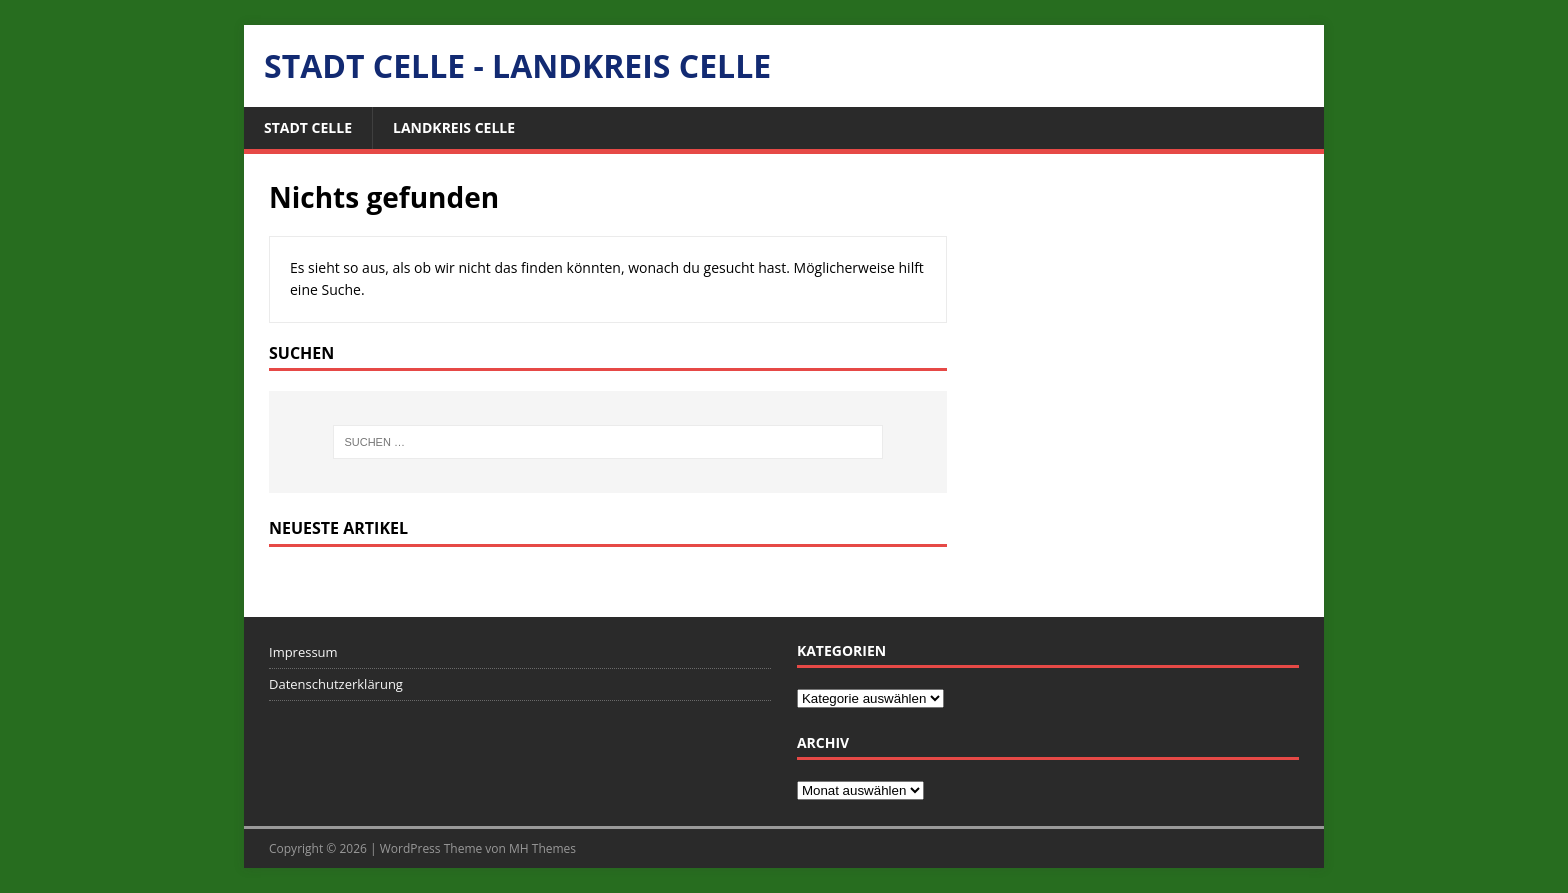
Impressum (303, 652)
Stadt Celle (308, 127)
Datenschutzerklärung (336, 684)
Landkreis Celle (454, 127)
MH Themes (542, 848)
